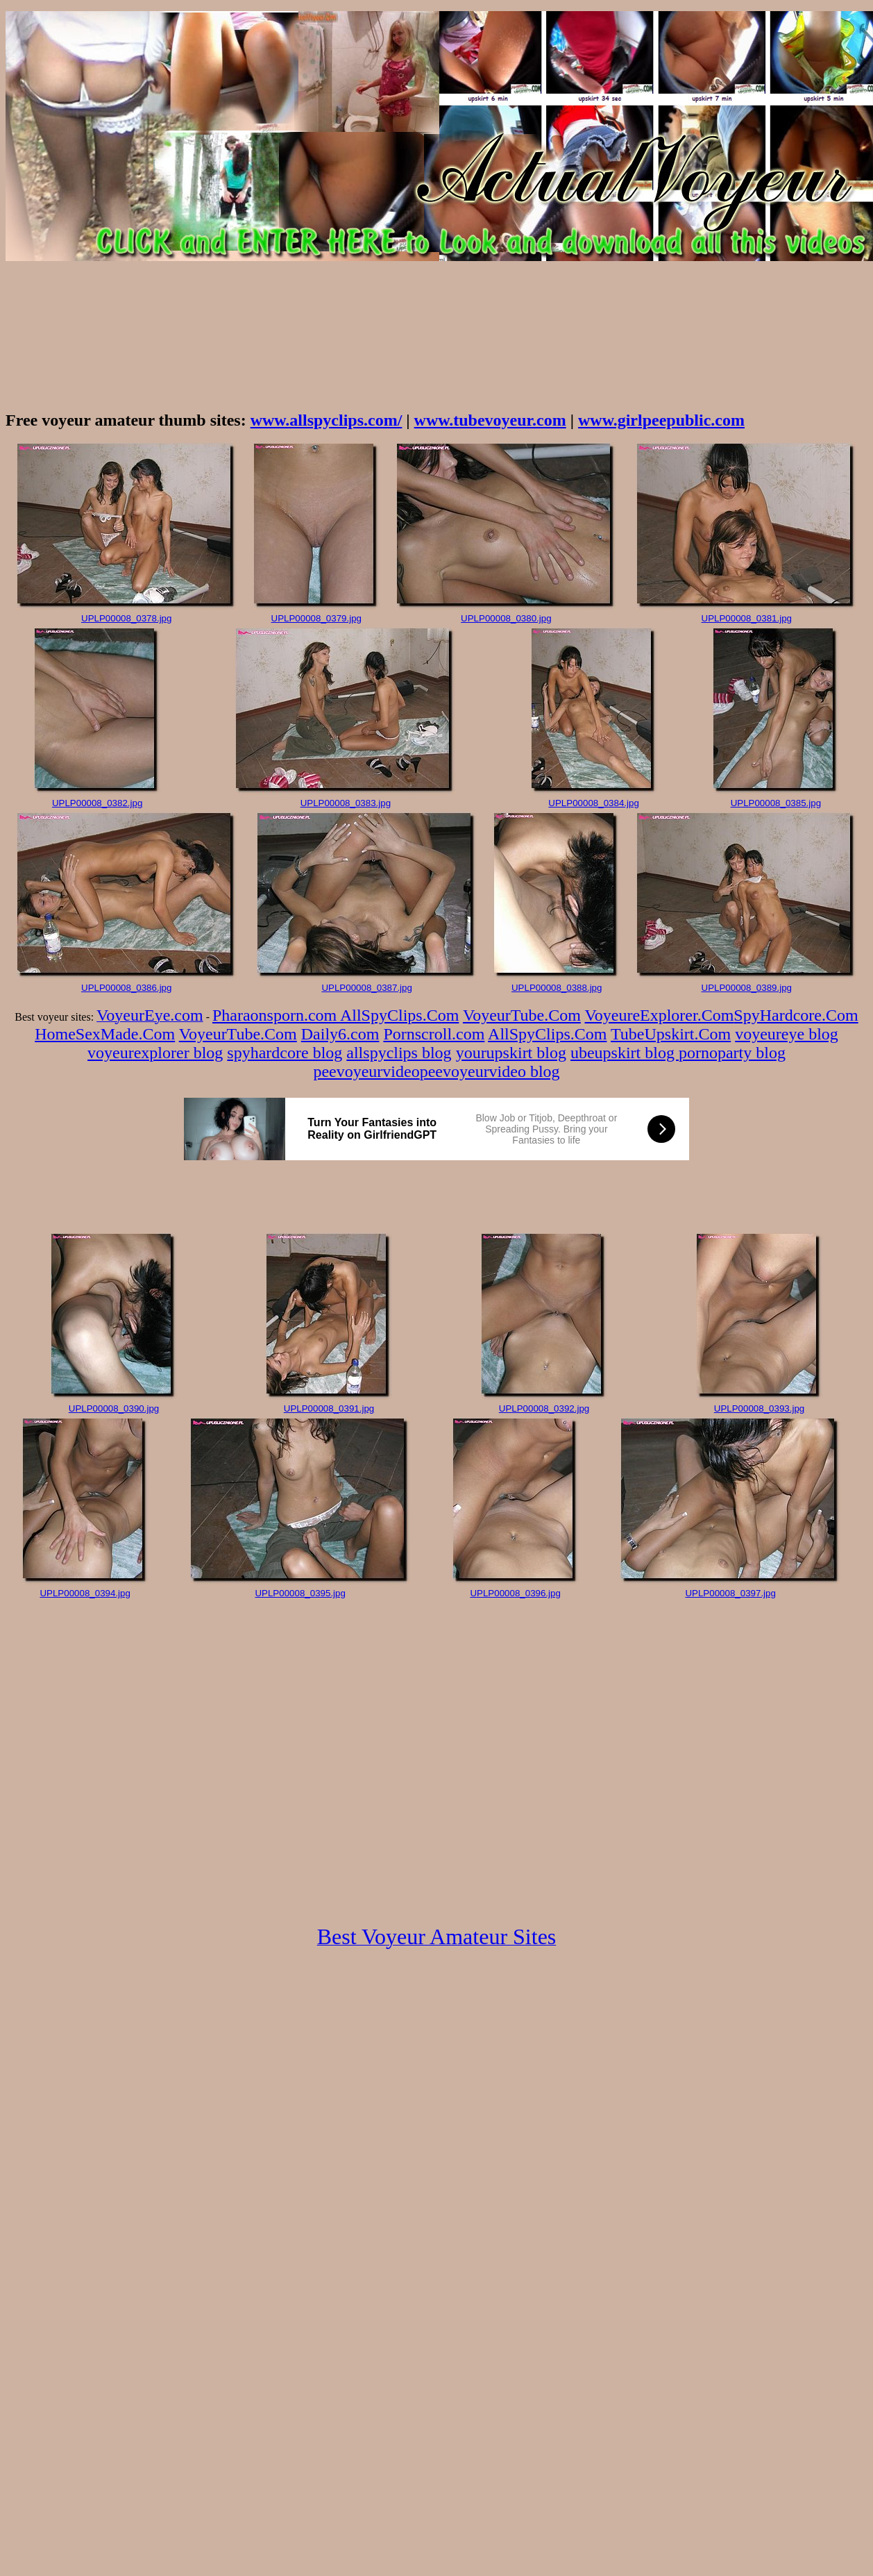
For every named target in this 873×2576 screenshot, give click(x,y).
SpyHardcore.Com (796, 1015)
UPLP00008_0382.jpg (97, 803)
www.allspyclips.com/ (326, 420)
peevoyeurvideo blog (490, 1071)
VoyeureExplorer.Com (659, 1015)
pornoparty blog (732, 1053)
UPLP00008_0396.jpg (515, 1593)
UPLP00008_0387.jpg (366, 987)
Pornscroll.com (433, 1034)
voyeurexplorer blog (155, 1053)
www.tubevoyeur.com (490, 420)
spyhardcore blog (284, 1053)
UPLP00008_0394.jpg (85, 1593)
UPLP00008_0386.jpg (126, 987)
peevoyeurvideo (366, 1071)
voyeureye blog (786, 1034)
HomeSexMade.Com (105, 1034)
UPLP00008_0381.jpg (747, 618)
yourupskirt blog (511, 1053)
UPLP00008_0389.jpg (747, 987)
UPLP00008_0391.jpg (329, 1408)
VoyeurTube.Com (522, 1015)
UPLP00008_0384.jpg (593, 803)
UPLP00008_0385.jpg (776, 803)
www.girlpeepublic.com (661, 420)
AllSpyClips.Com (399, 1015)
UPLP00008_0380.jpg (506, 618)
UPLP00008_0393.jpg (759, 1408)
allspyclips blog (398, 1053)
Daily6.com (340, 1034)
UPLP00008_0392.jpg (544, 1408)
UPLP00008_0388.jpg (556, 987)
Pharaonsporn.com (276, 1015)
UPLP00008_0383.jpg (345, 803)
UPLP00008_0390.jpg (114, 1408)
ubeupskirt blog (624, 1053)
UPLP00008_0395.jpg (300, 1593)
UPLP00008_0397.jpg (730, 1593)
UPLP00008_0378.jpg (126, 618)
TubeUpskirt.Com (671, 1034)
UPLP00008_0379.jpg (316, 618)
